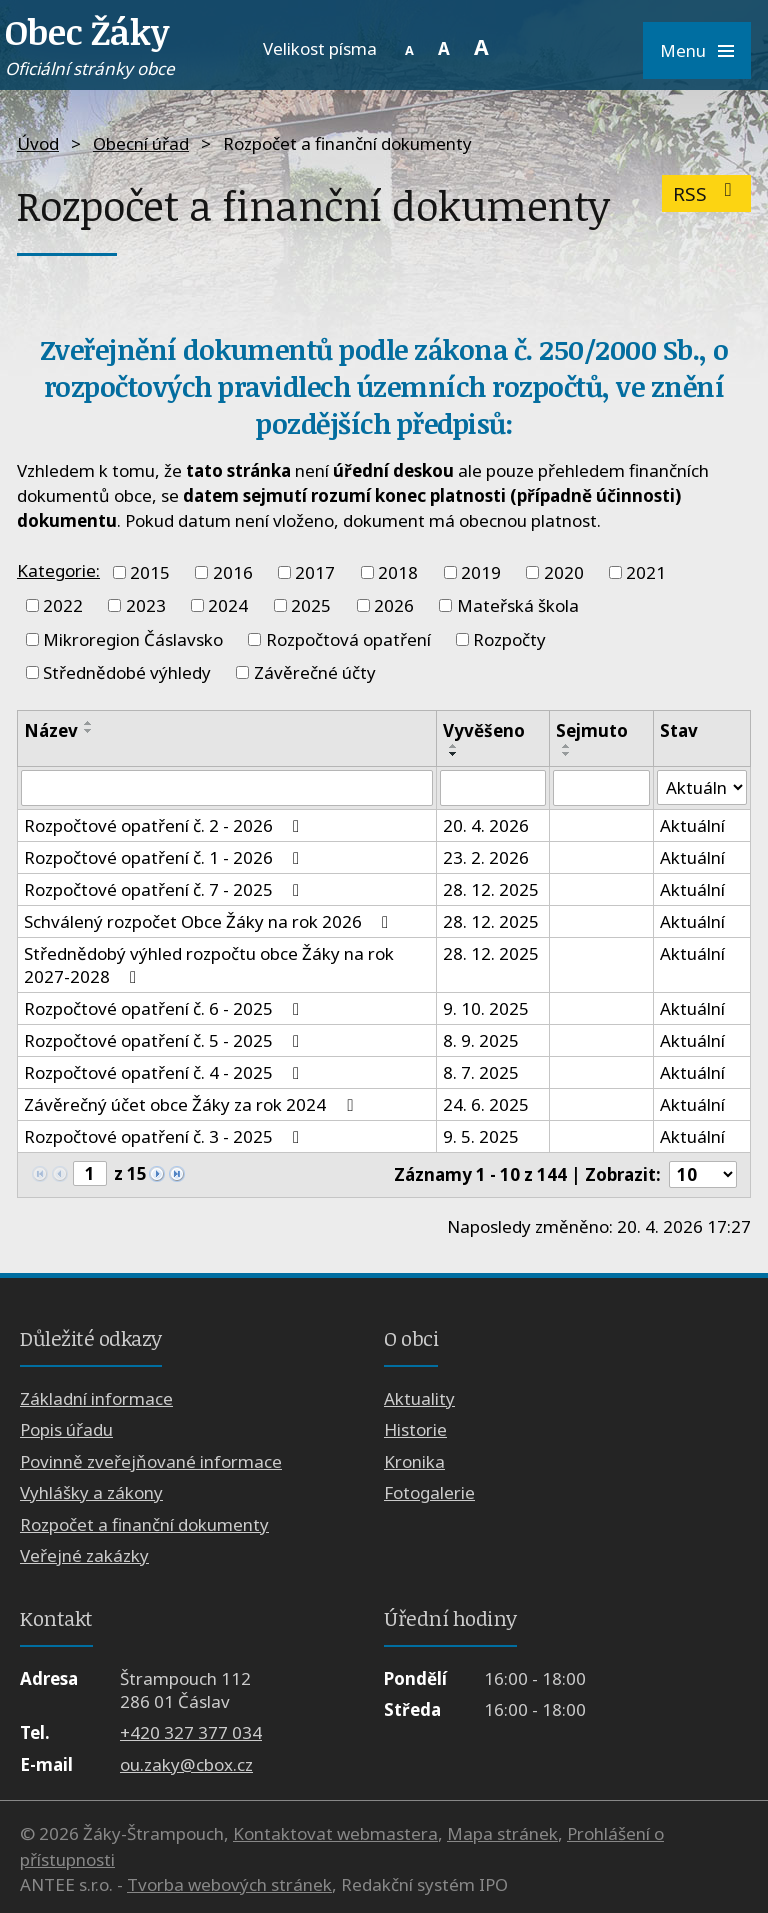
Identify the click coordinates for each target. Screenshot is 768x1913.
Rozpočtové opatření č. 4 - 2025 (165, 1072)
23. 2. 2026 (486, 857)
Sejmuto (592, 730)
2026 (394, 605)
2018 (398, 572)
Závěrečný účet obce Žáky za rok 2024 (192, 1104)
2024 (228, 605)
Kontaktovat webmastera (335, 1833)
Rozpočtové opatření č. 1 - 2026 (165, 857)
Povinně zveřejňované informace (151, 1461)
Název (51, 730)
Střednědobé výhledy (127, 672)
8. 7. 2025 (481, 1072)
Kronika (414, 1461)
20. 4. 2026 (486, 825)
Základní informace (96, 1398)
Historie (415, 1430)
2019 (481, 572)
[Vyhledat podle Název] (227, 788)
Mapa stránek (502, 1833)
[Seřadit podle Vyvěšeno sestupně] (454, 754)
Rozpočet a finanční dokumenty (144, 1524)
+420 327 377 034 (191, 1732)
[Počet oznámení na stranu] (703, 1174)
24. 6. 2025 (486, 1104)
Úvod (38, 143)
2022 (63, 605)
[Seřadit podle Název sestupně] (89, 731)
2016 (233, 572)
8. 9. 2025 (481, 1040)
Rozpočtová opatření (348, 639)
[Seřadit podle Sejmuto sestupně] (567, 754)
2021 (646, 572)
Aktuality (419, 1398)
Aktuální (692, 825)
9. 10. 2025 (486, 1008)
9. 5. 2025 (481, 1136)
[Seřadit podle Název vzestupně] (89, 723)
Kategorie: (58, 570)
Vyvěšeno (484, 730)
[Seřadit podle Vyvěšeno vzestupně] (454, 746)
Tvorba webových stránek (229, 1884)
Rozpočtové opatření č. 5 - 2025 (165, 1040)
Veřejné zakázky (84, 1555)
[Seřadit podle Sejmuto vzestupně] (567, 746)
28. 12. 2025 (491, 889)
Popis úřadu (66, 1430)
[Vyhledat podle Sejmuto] (601, 788)
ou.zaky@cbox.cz (186, 1764)
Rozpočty (509, 639)
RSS (706, 193)
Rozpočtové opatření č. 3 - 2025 (165, 1136)
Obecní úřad (141, 143)
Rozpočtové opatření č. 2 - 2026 (165, 825)
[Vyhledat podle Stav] (702, 788)
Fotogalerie (429, 1492)
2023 (146, 605)
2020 (564, 572)
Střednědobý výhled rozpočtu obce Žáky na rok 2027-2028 (209, 965)
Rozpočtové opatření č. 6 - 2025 (165, 1008)
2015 (150, 572)
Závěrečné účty (315, 672)
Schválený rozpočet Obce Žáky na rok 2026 (210, 921)
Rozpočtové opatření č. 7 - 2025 (165, 889)
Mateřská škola (518, 605)
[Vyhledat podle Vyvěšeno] (493, 788)
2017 (315, 572)
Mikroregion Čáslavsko (133, 639)
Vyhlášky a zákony (91, 1492)
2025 (311, 605)
